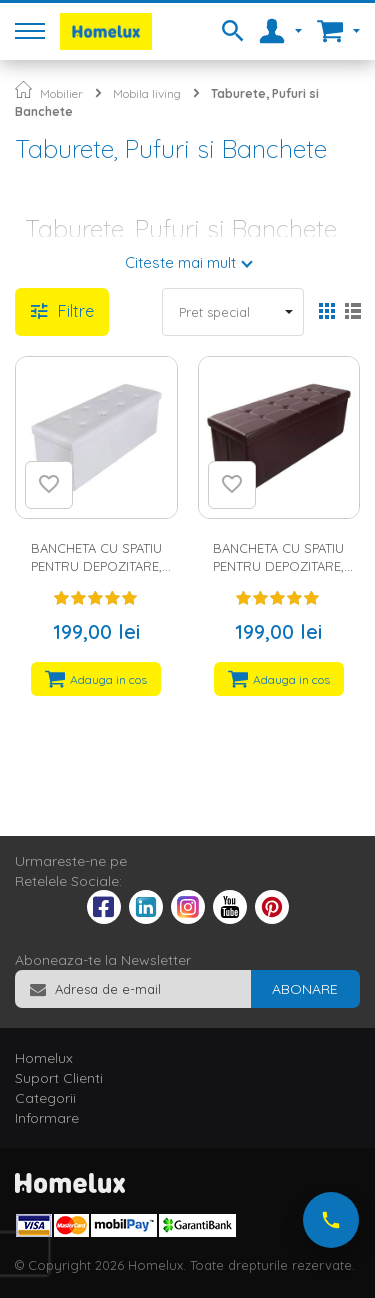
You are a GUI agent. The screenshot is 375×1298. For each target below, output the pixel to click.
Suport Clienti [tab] (59, 1078)
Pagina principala (23, 89)
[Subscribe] (305, 989)
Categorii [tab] (45, 1098)
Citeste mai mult (180, 262)
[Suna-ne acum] (331, 1220)
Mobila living (147, 93)
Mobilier (61, 93)
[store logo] (106, 31)
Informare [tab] (47, 1118)
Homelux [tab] (44, 1058)
